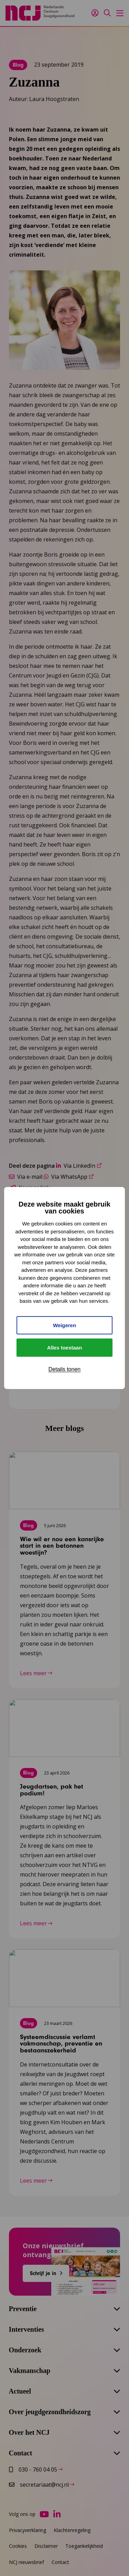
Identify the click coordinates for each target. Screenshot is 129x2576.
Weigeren (64, 1325)
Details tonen (64, 1369)
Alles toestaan (64, 1348)
